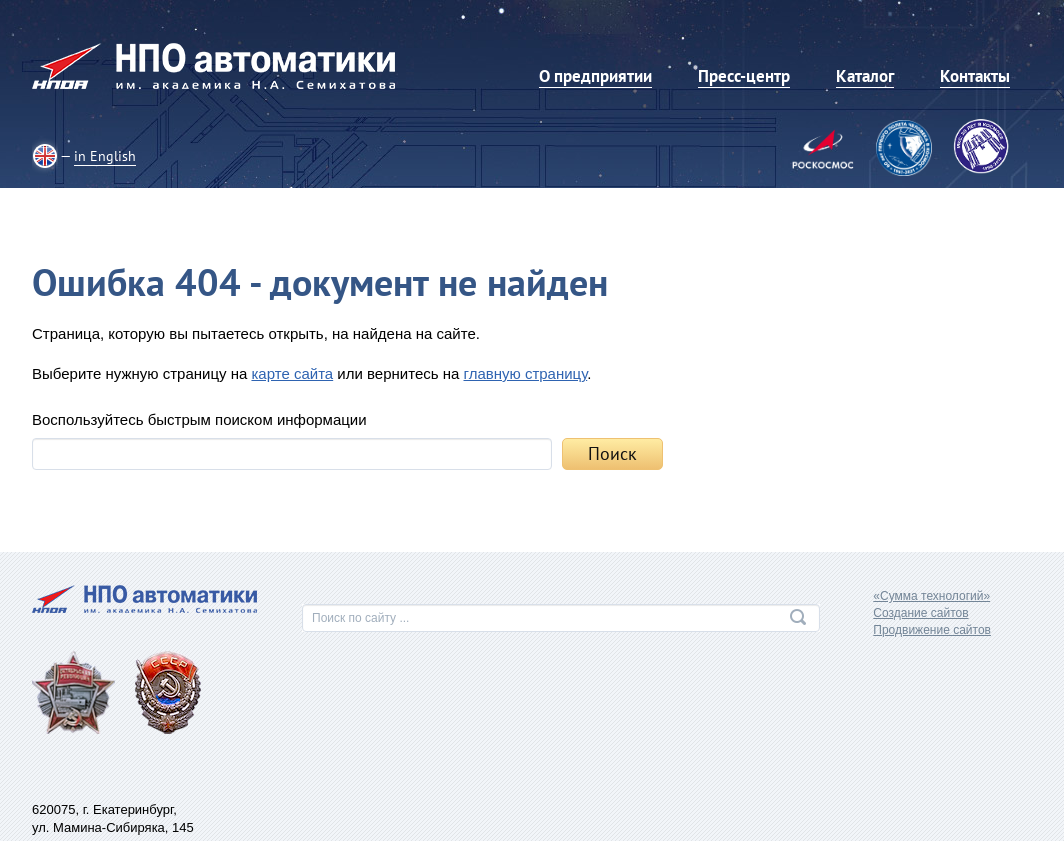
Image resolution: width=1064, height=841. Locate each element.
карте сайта (292, 373)
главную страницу (526, 373)
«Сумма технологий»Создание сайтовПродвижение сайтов (932, 613)
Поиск (612, 453)
